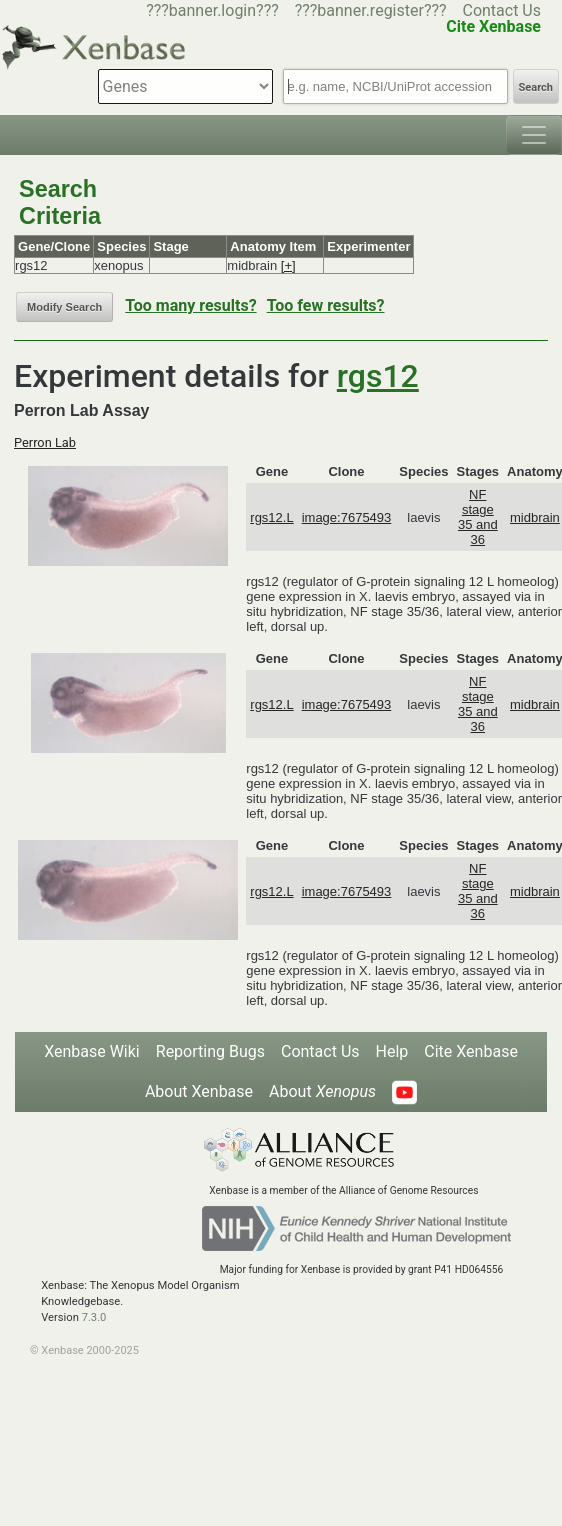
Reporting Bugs (210, 1051)
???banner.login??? (212, 10)
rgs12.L (271, 517)
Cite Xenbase (471, 1051)
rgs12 (378, 376)
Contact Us (501, 10)
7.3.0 (94, 1317)
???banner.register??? (371, 10)
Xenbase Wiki (92, 1051)
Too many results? (190, 305)
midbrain (535, 517)
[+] (288, 265)
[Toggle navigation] (534, 135)
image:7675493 (347, 517)
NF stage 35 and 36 (478, 517)
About (322, 1091)
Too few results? (326, 305)
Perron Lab (45, 442)
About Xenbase (199, 1091)
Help (392, 1051)
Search (536, 87)
